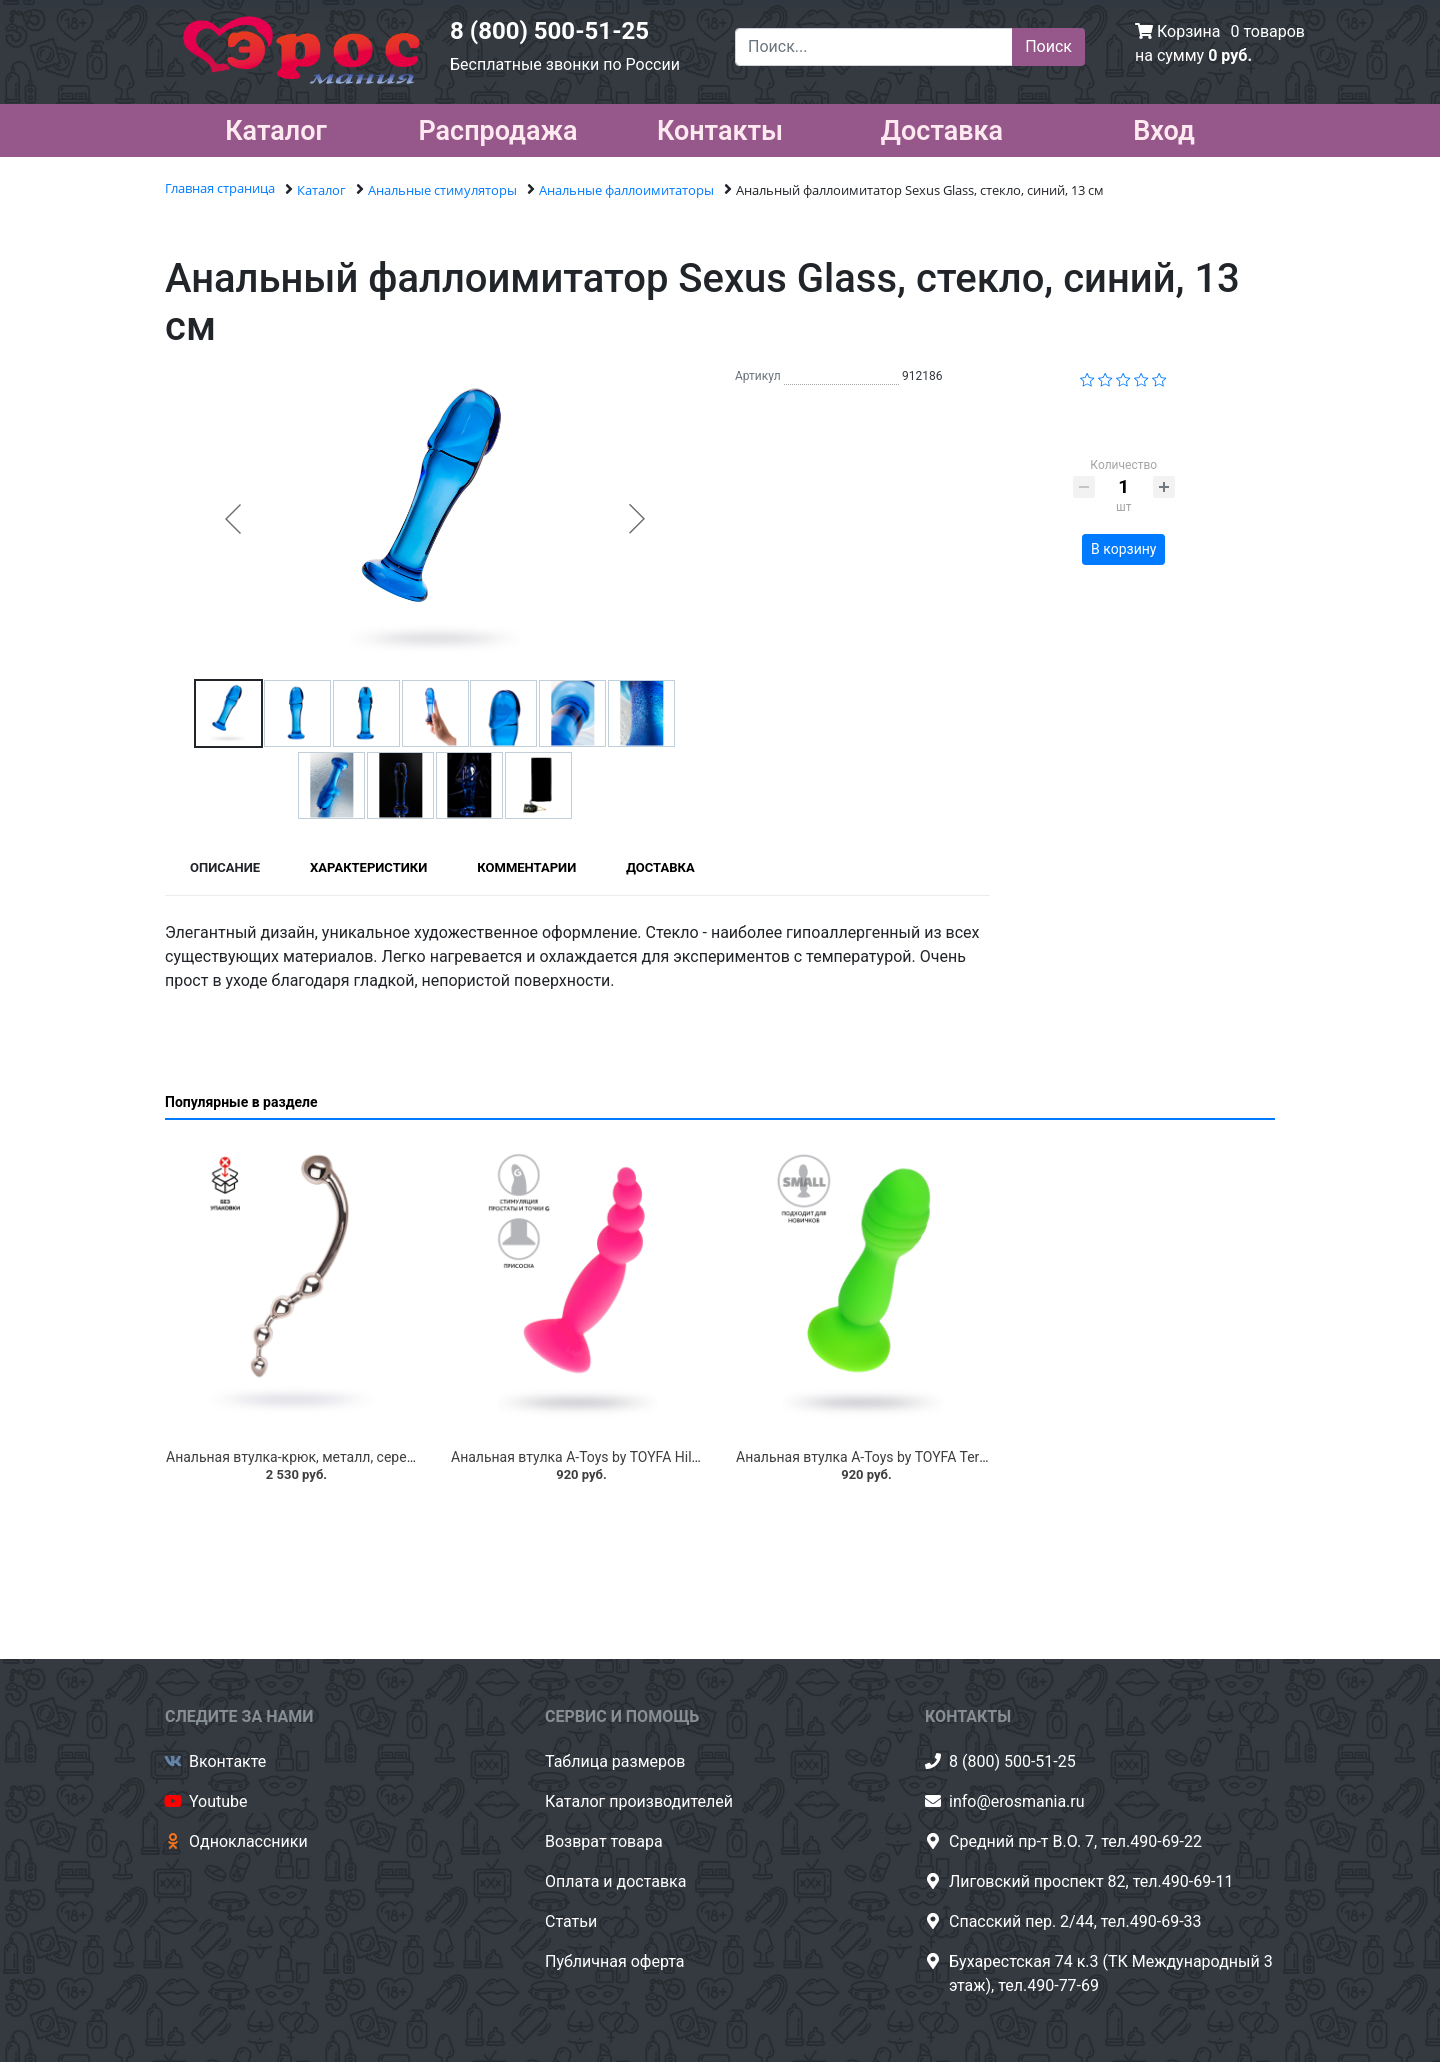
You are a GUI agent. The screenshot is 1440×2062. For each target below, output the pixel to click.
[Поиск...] (874, 47)
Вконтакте (227, 1761)
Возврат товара (604, 1841)
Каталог (276, 127)
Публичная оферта (615, 1961)
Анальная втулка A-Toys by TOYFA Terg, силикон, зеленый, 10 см (945, 1457)
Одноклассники (248, 1841)
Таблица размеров (615, 1761)
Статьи (571, 1921)
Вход (1164, 127)
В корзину (1123, 549)
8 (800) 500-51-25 (549, 31)
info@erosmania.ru (1017, 1801)
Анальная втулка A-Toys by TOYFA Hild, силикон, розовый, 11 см (659, 1457)
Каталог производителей (639, 1801)
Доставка (942, 127)
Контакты (720, 127)
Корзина (1188, 31)
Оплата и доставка (615, 1881)
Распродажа (497, 127)
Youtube (218, 1801)
